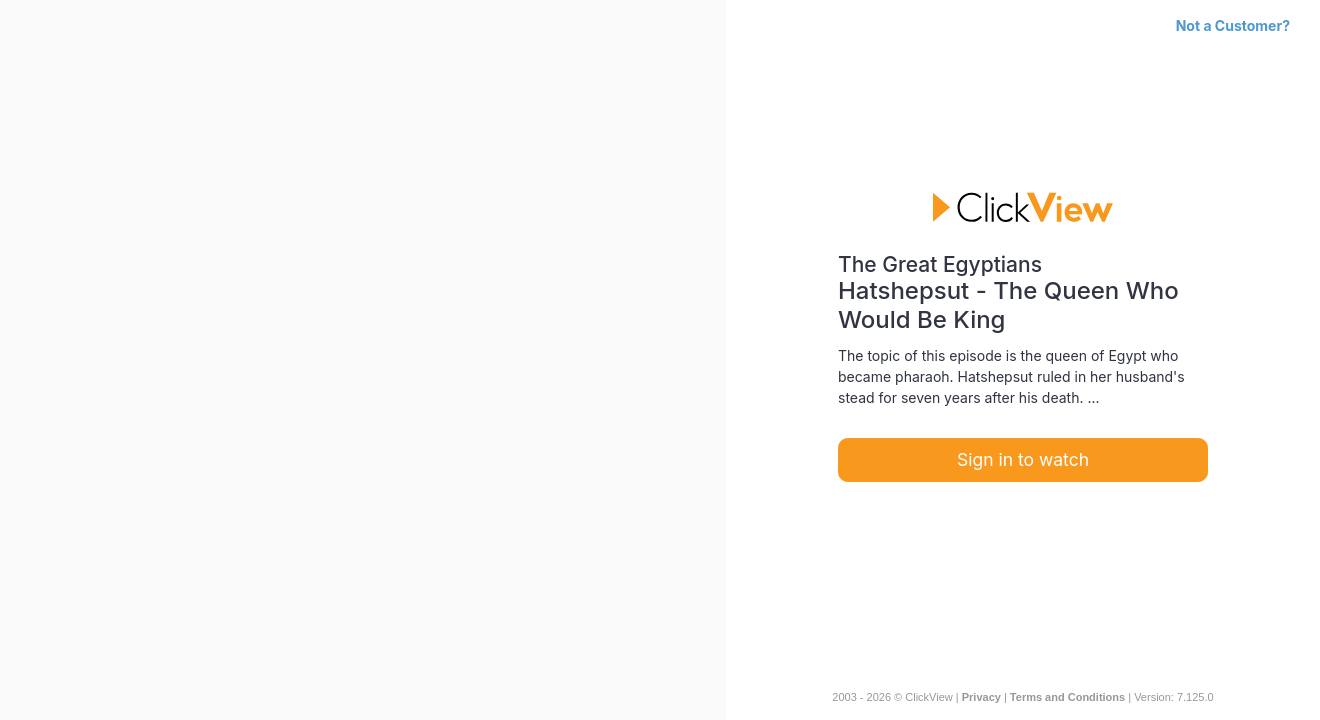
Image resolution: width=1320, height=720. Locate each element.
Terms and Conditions (1067, 697)
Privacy (981, 697)
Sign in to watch (1023, 459)
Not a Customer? (1233, 25)
